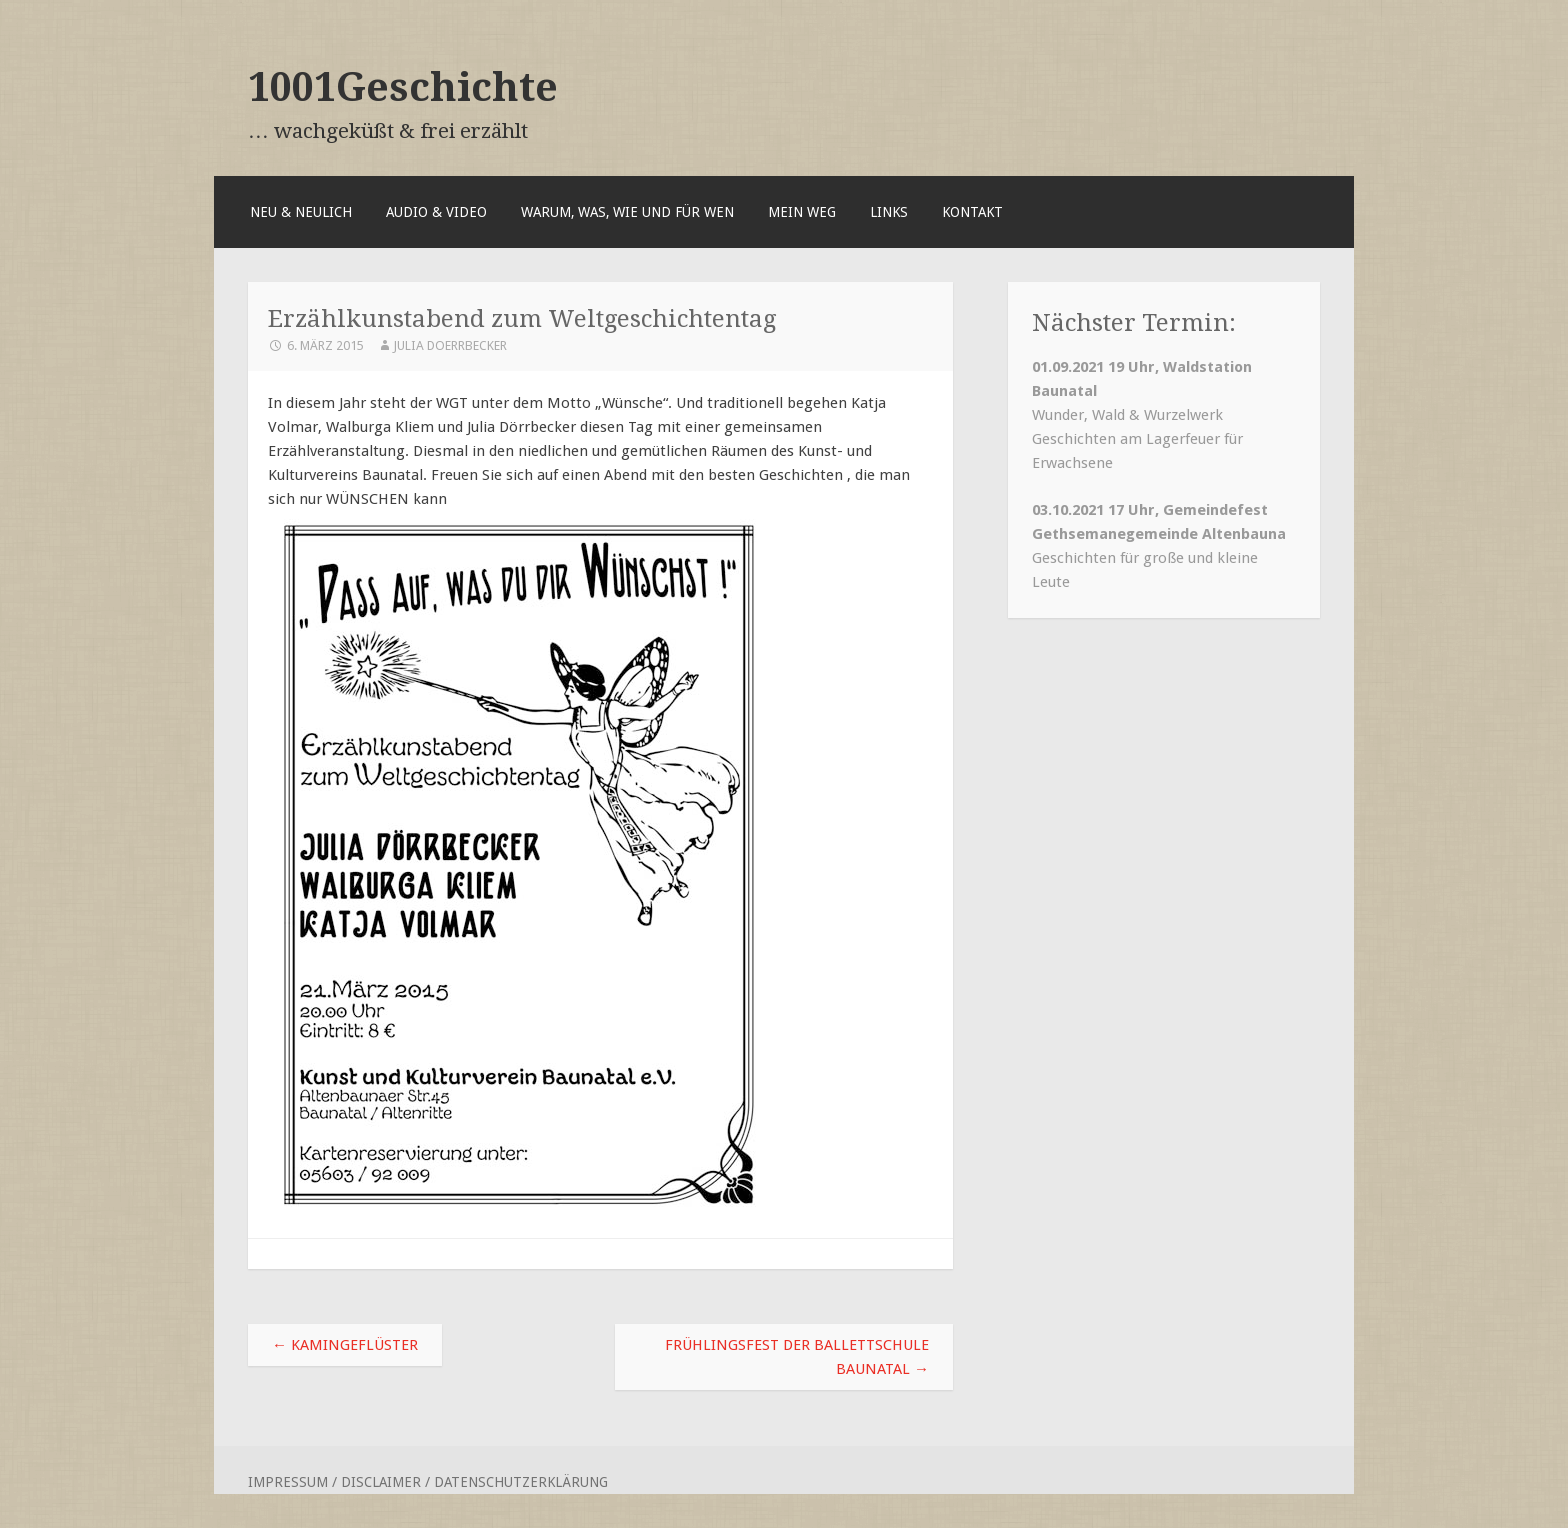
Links (889, 212)
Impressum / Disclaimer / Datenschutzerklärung (428, 1482)
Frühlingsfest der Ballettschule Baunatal (797, 1357)
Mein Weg (802, 212)
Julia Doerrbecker (450, 345)
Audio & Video (436, 212)
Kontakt (972, 212)
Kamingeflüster (345, 1345)
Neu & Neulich (301, 212)
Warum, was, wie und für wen (627, 212)
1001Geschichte (403, 87)
